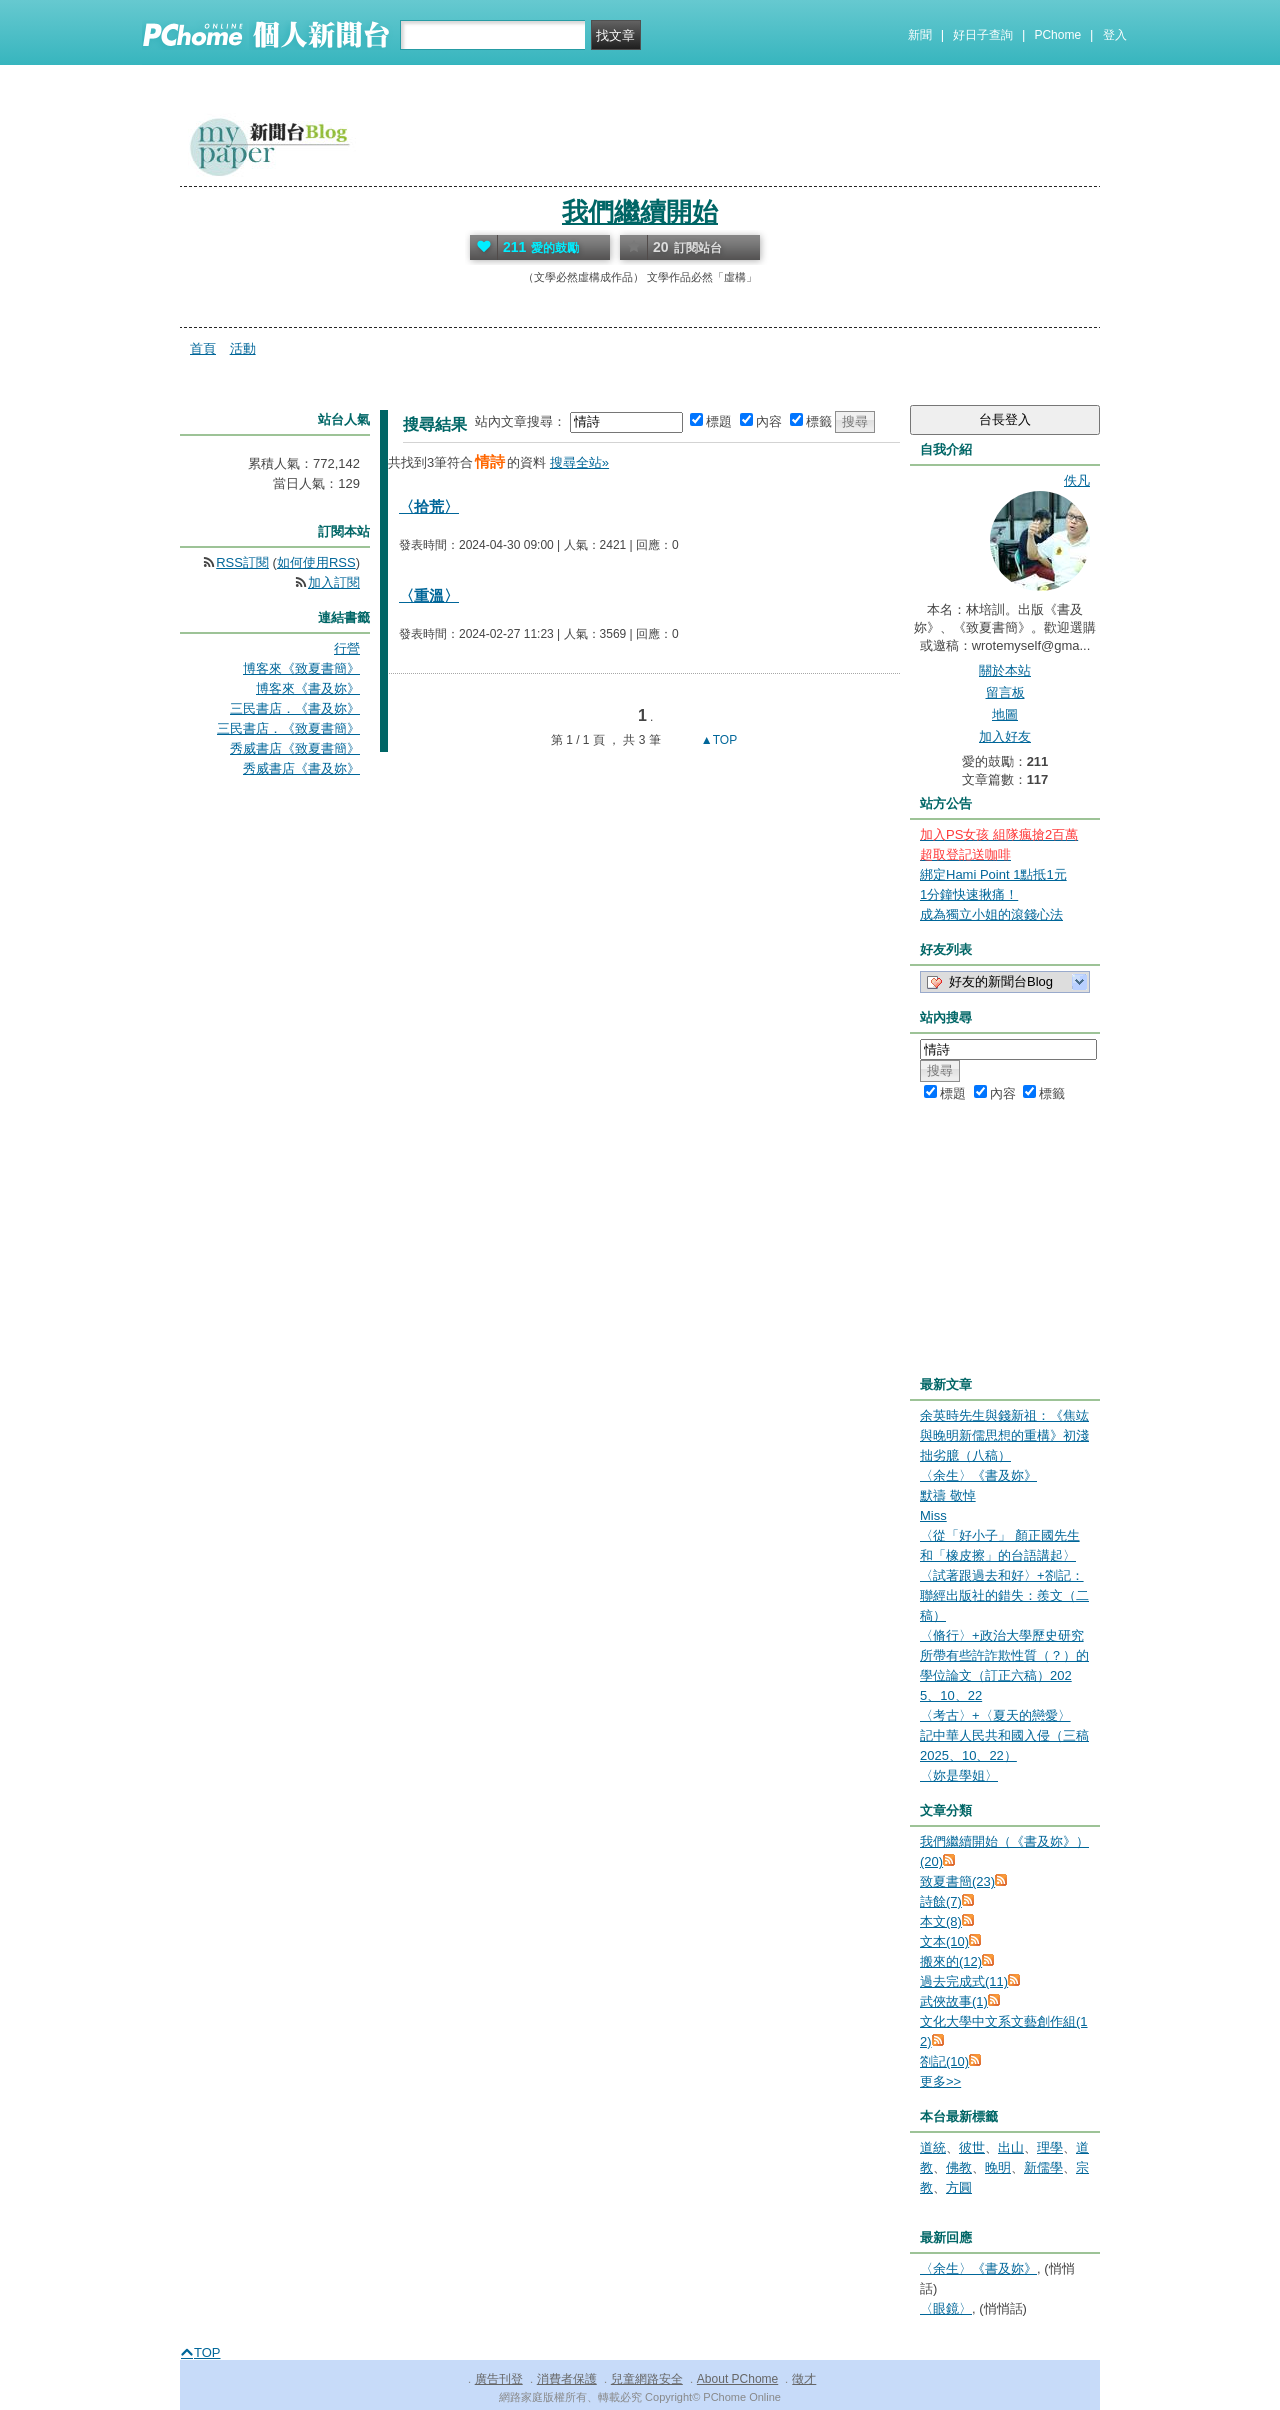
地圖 (1005, 714)
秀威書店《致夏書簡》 (295, 748)
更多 (940, 2081)
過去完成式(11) (964, 1981)
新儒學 (1043, 2167)
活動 (243, 348)
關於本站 (1005, 670)
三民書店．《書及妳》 (295, 708)
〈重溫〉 (429, 595)
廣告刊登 (499, 2379)
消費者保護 (567, 2379)
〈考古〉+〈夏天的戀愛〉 (995, 1715)
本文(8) (941, 1921)
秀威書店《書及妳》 (301, 768)
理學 (1050, 2147)
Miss (933, 1515)
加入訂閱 (334, 582)
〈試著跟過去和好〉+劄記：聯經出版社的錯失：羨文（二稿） (1004, 1595)
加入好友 (1005, 736)
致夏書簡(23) (957, 1881)
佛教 (959, 2167)
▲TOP (718, 740)
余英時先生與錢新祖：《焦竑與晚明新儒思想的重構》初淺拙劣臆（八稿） (1004, 1435)
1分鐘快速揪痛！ (969, 894)
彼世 (972, 2147)
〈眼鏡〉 (946, 2308)
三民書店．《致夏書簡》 (288, 728)
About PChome (737, 2379)
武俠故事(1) (954, 2001)
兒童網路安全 (647, 2379)
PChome (1057, 35)
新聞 (920, 35)
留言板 (1005, 692)
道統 (933, 2147)
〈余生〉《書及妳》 (978, 1475)
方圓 (959, 2187)
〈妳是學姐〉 (959, 1775)
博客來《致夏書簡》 (301, 668)
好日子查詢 (983, 35)
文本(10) (944, 1941)
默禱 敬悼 (948, 1495)
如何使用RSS (316, 562)
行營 (347, 648)
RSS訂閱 (242, 562)
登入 (1115, 35)
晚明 (998, 2167)
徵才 (804, 2379)
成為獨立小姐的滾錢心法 (991, 914)
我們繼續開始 (640, 212)
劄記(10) (944, 2061)
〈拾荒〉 (429, 506)
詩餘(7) (941, 1901)
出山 (1011, 2147)
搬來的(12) (951, 1961)
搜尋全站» (579, 462)
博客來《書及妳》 (308, 688)
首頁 (203, 348)
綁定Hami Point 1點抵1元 (993, 874)
